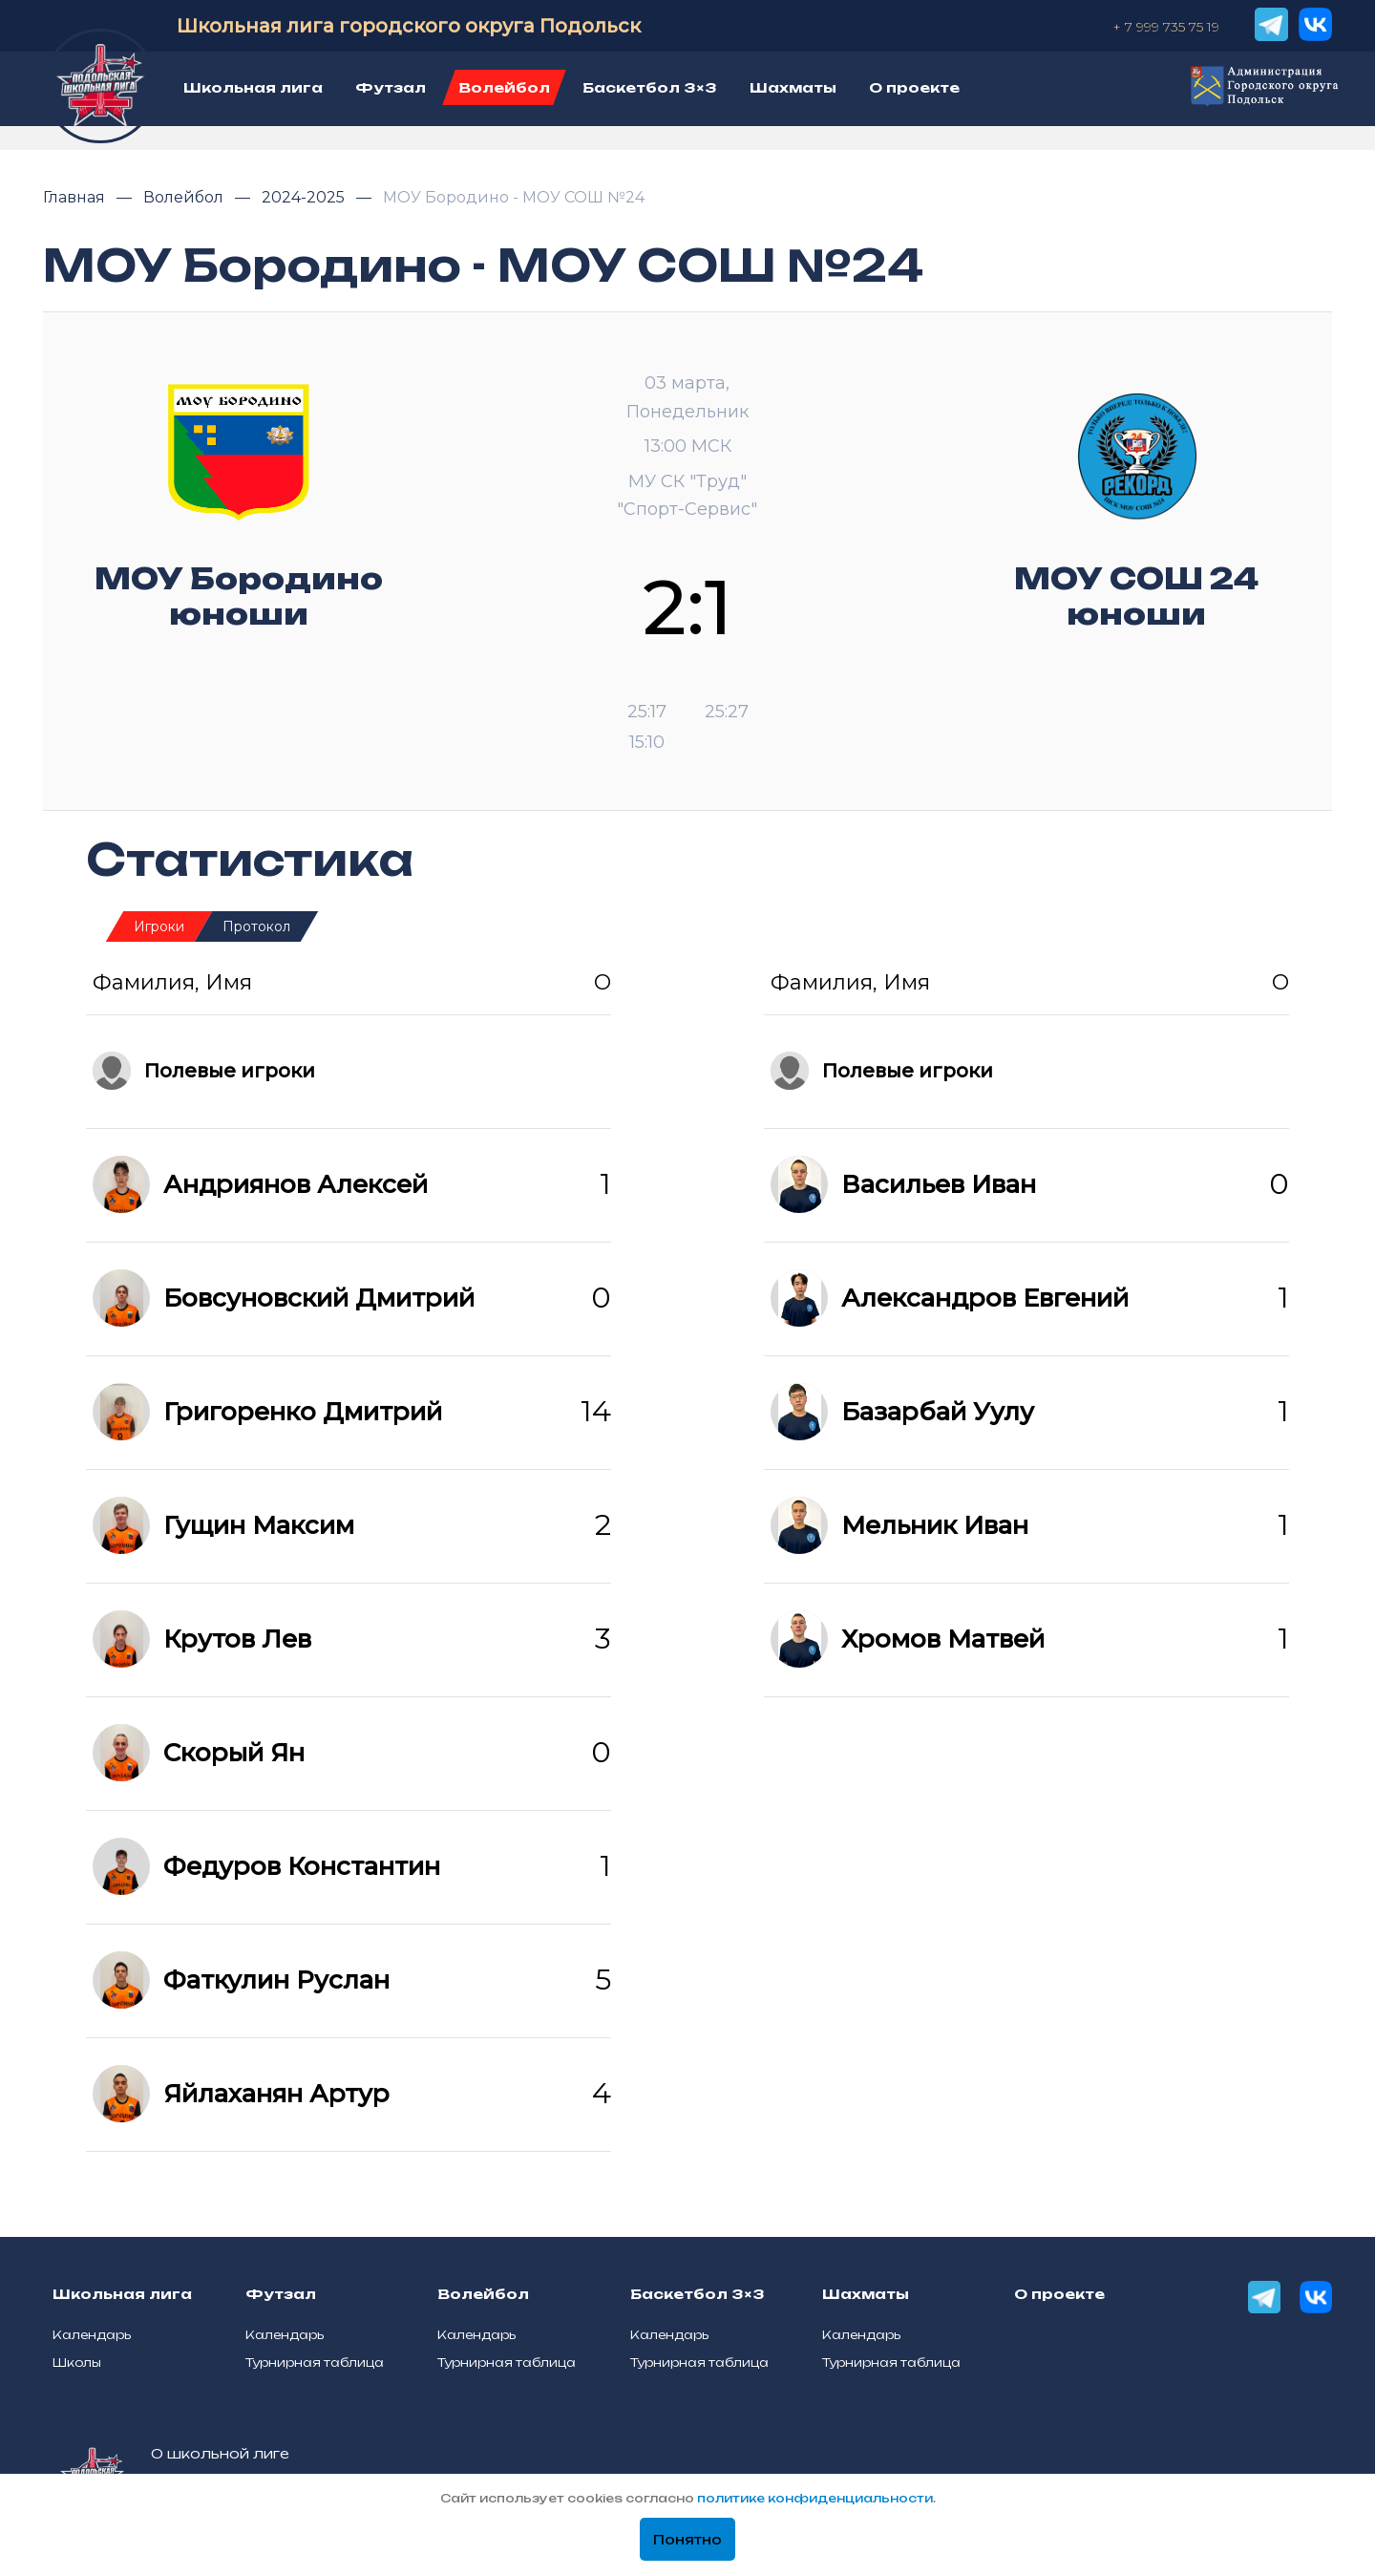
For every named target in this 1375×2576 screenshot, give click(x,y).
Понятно (687, 2539)
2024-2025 (305, 197)
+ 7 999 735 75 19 (1165, 26)
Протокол (256, 926)
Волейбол (185, 197)
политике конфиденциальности (815, 2498)
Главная (76, 197)
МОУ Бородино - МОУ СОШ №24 (514, 197)
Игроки (159, 926)
